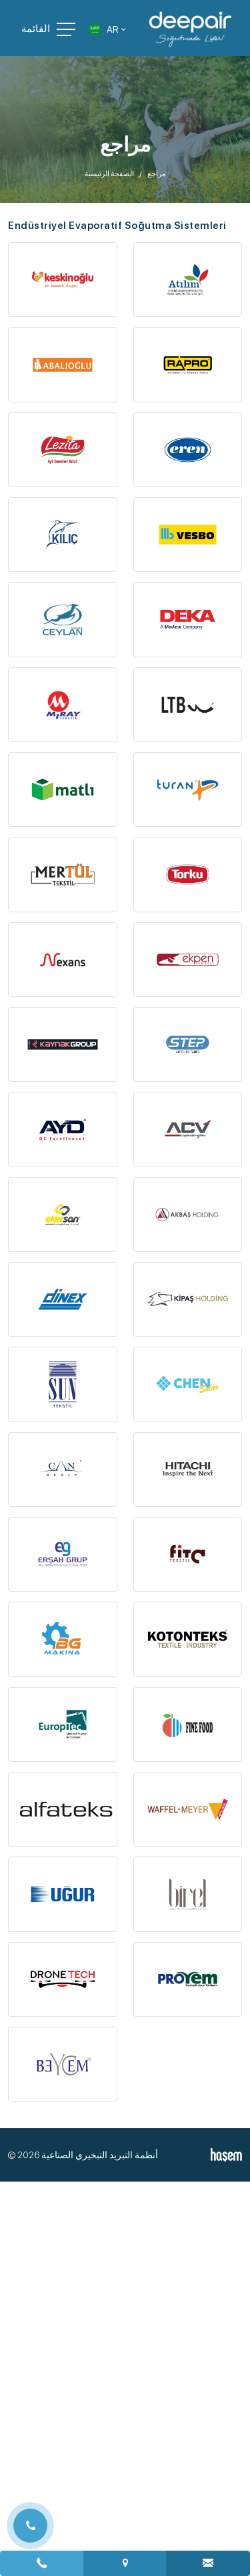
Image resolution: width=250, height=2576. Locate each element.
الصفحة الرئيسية (109, 174)
